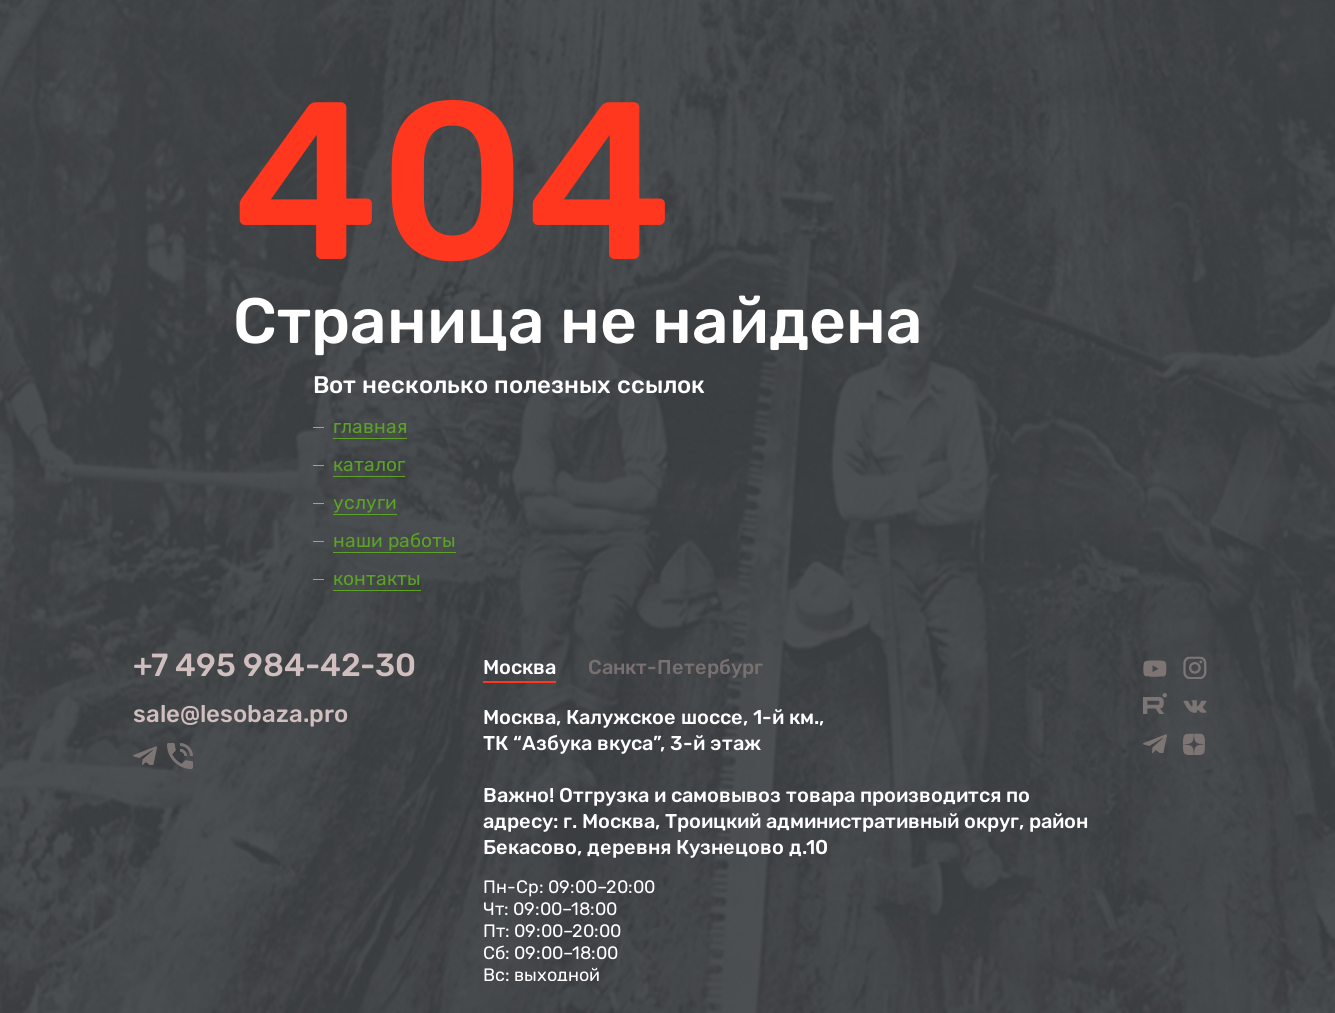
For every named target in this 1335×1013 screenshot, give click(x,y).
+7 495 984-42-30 (274, 665)
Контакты (377, 578)
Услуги (365, 502)
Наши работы (394, 540)
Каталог (369, 464)
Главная (370, 426)
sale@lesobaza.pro (240, 714)
